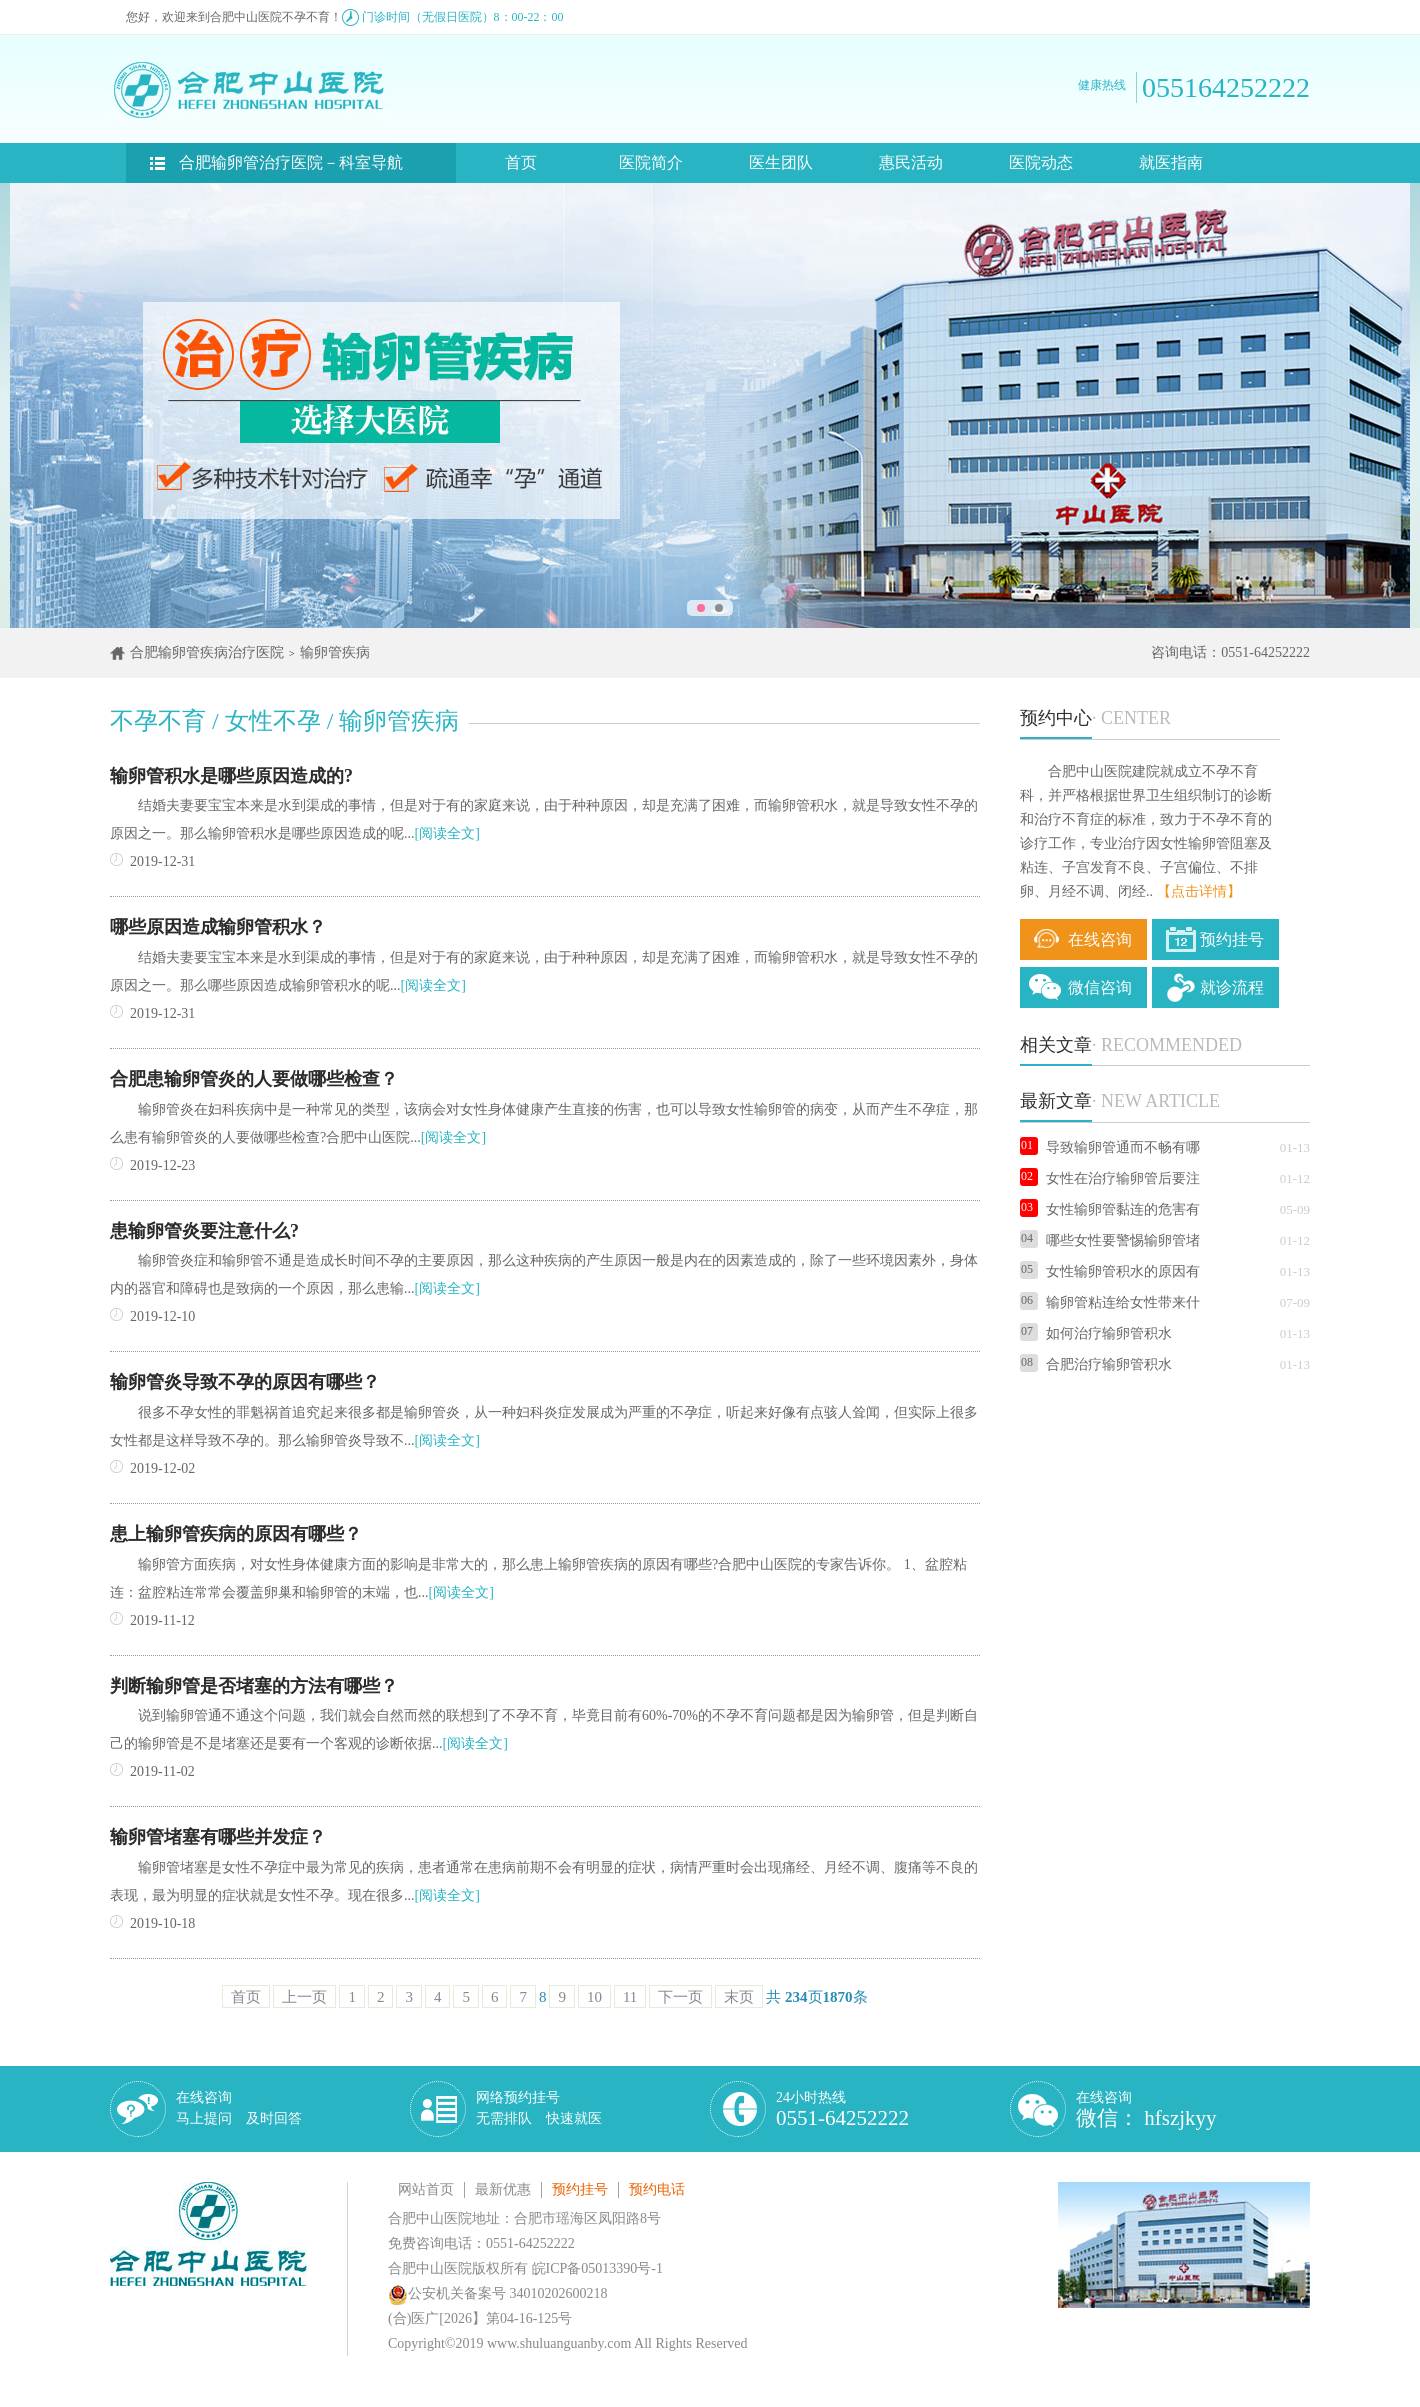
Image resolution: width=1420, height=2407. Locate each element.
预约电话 (657, 2189)
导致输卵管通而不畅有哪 (1110, 1147)
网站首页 (426, 2189)
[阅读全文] (447, 833)
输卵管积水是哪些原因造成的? (231, 776)
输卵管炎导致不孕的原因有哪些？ (245, 1382)
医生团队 (781, 162)
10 (594, 1997)
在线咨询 (1100, 939)
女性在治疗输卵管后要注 (1110, 1178)
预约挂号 (1232, 939)
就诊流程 (1232, 987)
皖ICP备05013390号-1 (597, 2268)
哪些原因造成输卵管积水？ (218, 927)
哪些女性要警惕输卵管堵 (1110, 1240)
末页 (739, 1997)
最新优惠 (503, 2189)
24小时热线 (842, 2109)
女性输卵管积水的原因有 (1110, 1271)
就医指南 (1171, 162)
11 (630, 1997)
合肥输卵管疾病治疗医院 (207, 652)
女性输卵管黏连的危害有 (1110, 1209)
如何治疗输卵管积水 (1096, 1333)
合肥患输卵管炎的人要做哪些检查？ (254, 1079)
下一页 (680, 1997)
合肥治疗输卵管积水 (1096, 1364)
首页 (521, 162)
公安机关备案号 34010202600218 (498, 2293)
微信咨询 (1100, 987)
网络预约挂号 (539, 2108)
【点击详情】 (1199, 891)
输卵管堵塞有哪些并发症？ (218, 1837)
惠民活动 (911, 162)
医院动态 (1041, 162)
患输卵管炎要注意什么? (204, 1231)
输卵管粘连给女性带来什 (1110, 1302)
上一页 (304, 1997)
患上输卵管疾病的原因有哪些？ (236, 1534)
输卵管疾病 (335, 652)
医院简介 (651, 162)
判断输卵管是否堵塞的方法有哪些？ (254, 1686)
